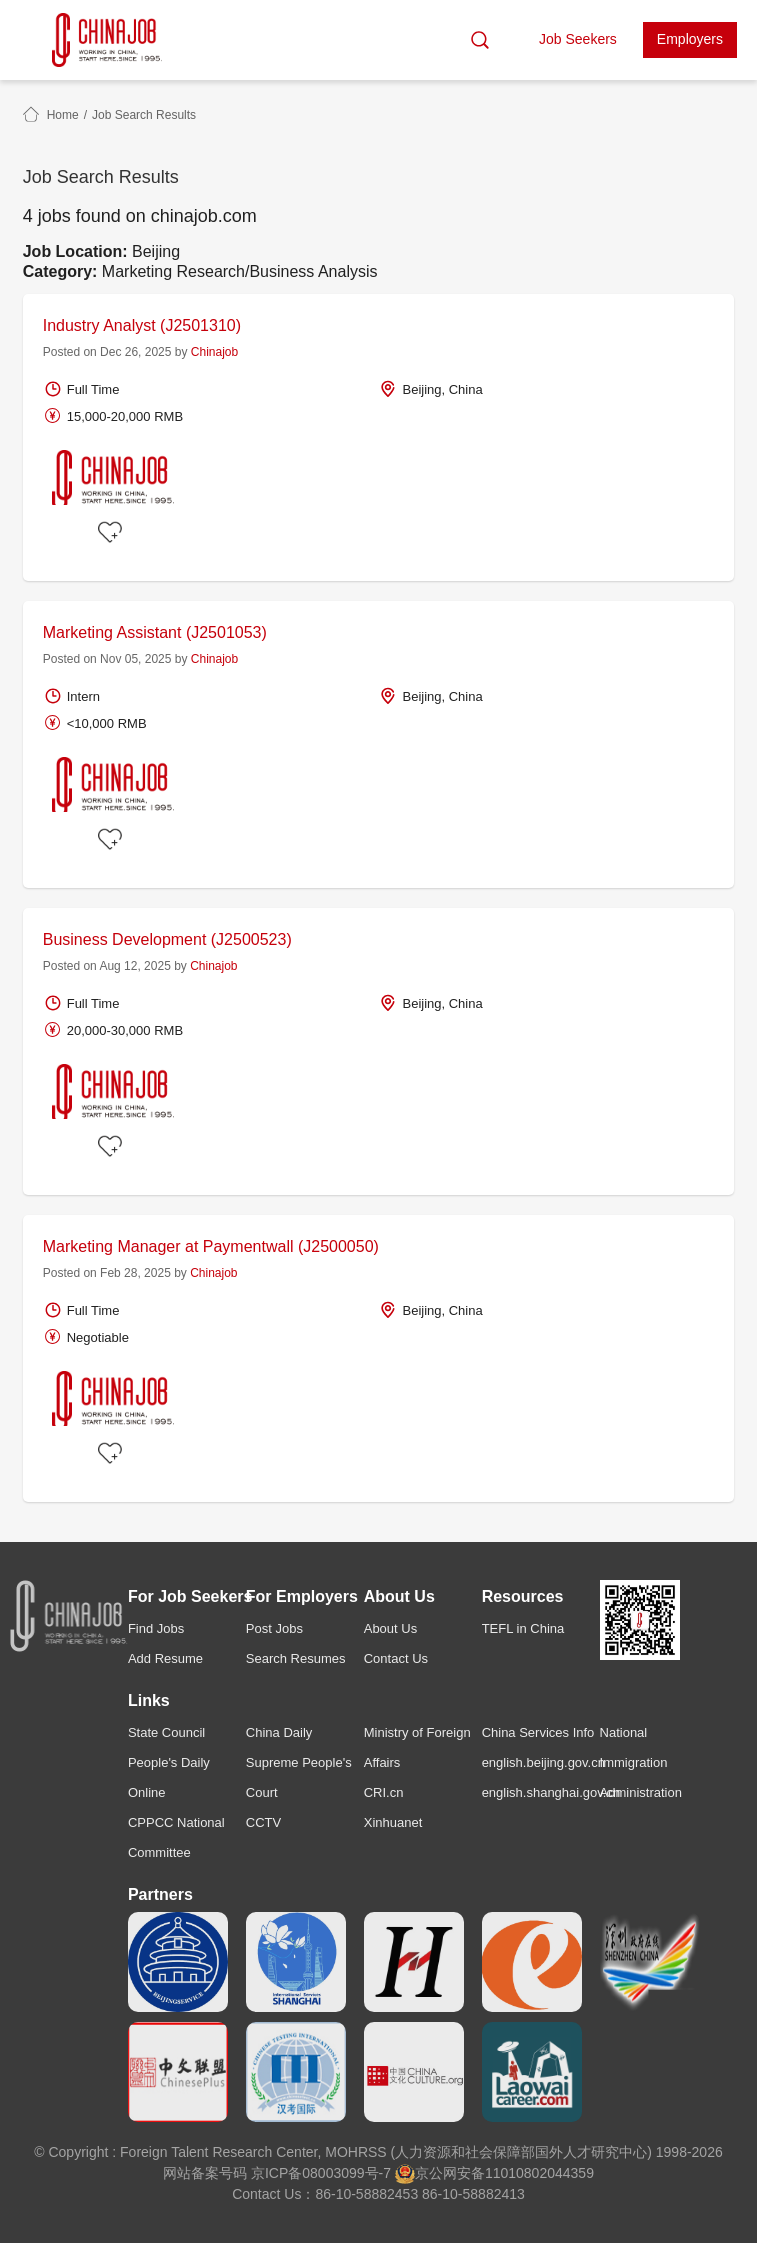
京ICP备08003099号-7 (321, 2173)
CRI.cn (384, 1792)
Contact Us (396, 1658)
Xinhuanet (393, 1822)
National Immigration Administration (641, 1762)
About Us (390, 1628)
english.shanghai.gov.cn (551, 1792)
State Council (166, 1732)
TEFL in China (523, 1628)
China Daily (279, 1732)
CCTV (263, 1822)
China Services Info (538, 1732)
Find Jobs (156, 1628)
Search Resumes (296, 1658)
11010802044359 (539, 2173)
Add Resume (165, 1658)
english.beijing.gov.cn (543, 1762)
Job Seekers (578, 39)
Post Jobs (274, 1628)
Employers (690, 39)
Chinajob (214, 352)
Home (63, 115)
